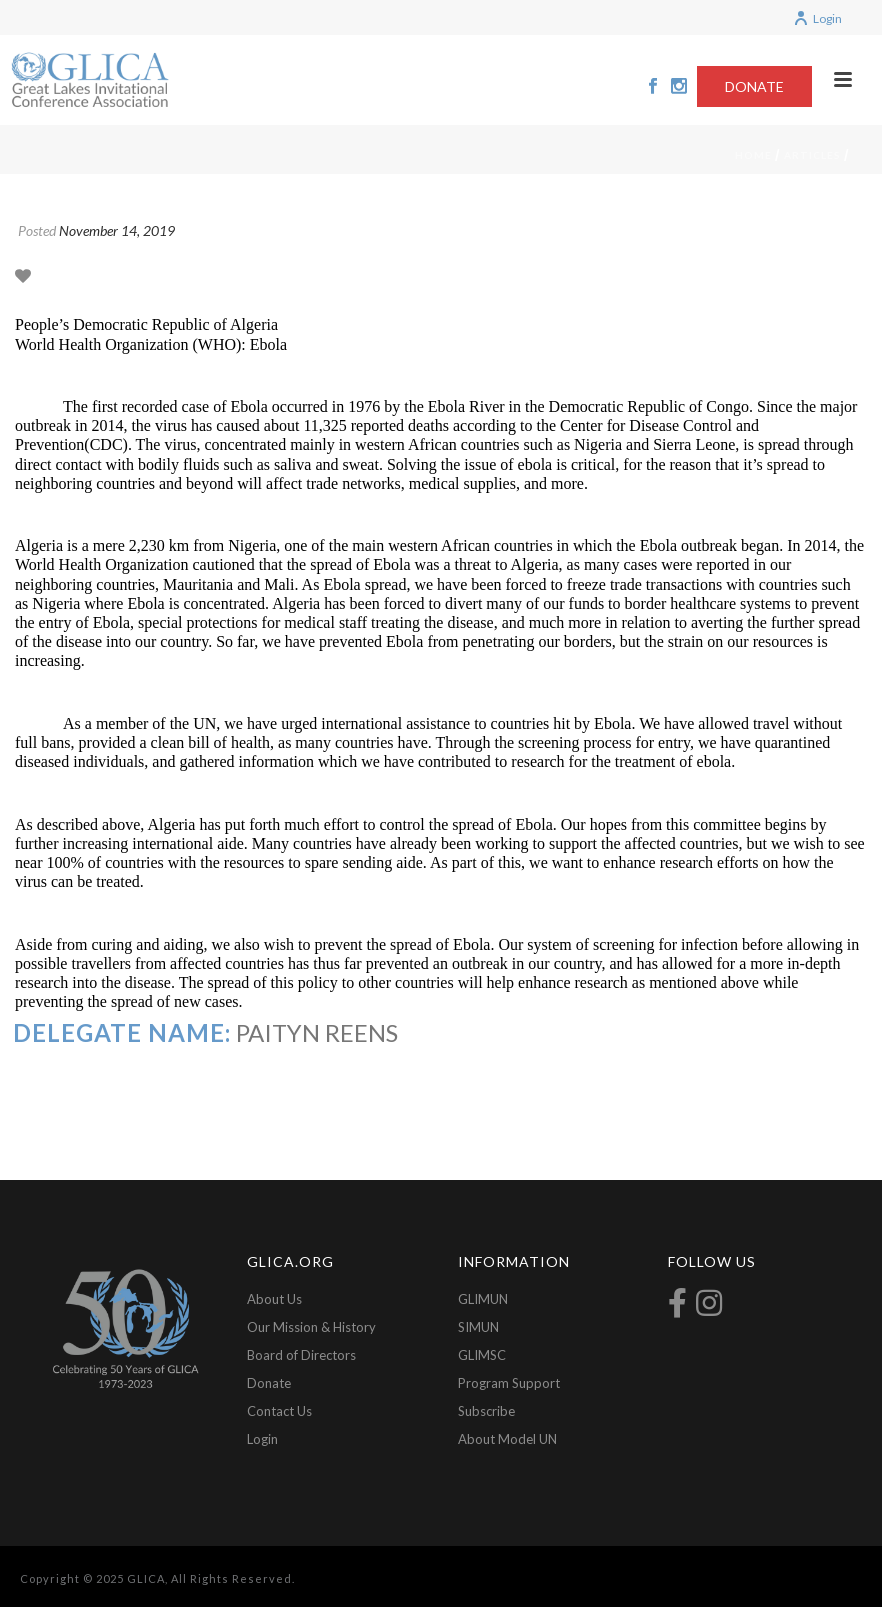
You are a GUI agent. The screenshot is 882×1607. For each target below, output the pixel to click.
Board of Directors (301, 1355)
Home (753, 155)
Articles (812, 155)
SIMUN (478, 1327)
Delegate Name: (122, 1032)
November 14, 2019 (117, 230)
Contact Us (279, 1411)
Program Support (509, 1383)
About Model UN (507, 1439)
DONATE (754, 86)
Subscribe (486, 1411)
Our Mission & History (311, 1327)
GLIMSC (482, 1355)
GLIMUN (483, 1299)
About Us (274, 1299)
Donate (269, 1383)
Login (817, 18)
